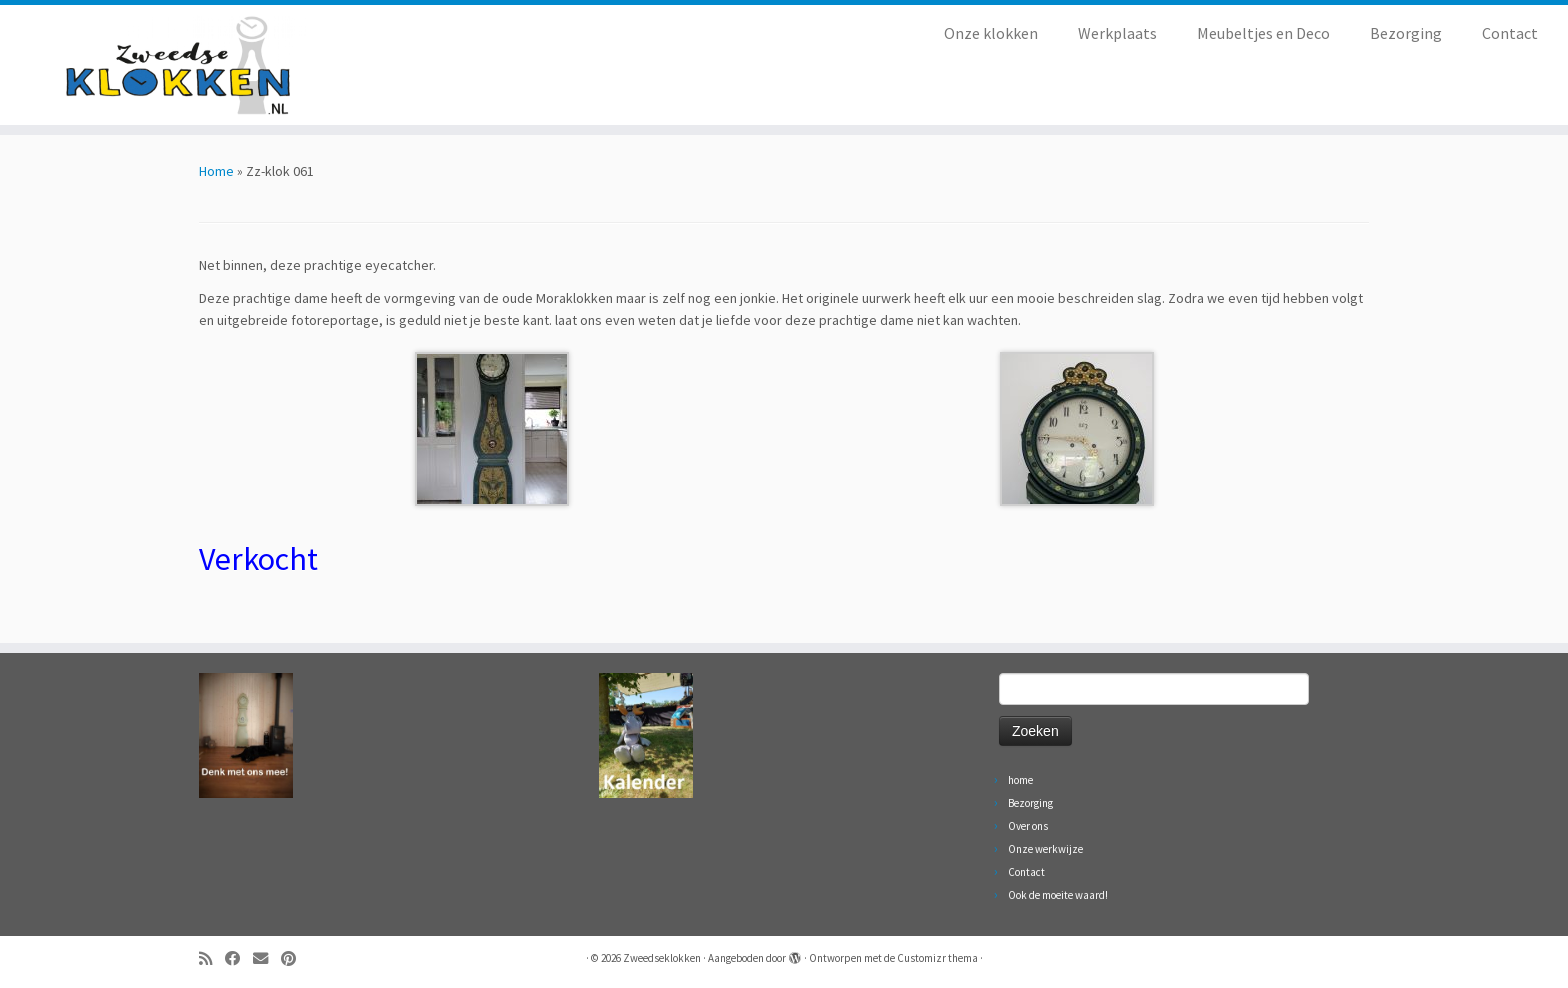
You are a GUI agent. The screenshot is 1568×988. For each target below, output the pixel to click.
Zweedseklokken (662, 958)
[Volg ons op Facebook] (239, 958)
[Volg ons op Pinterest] (295, 958)
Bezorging (1406, 33)
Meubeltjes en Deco (1263, 33)
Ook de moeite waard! (1058, 895)
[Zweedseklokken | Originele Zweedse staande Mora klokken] (181, 65)
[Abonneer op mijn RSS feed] (212, 958)
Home (216, 171)
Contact (1510, 33)
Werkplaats (1117, 33)
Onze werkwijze (1045, 849)
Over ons (1028, 826)
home (1020, 780)
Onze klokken (991, 33)
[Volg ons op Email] (267, 958)
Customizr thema (937, 958)
